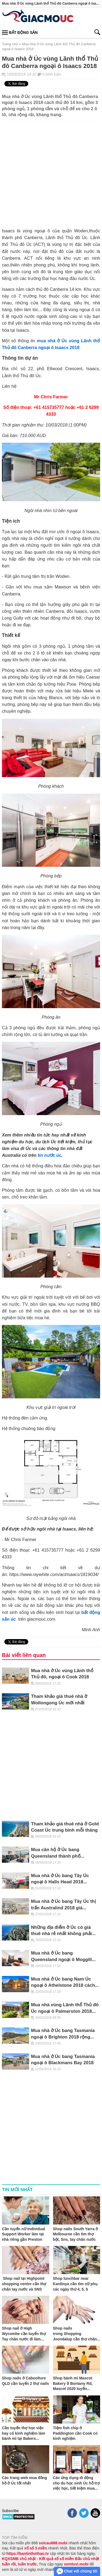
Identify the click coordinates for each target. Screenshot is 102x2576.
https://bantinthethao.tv (28, 2553)
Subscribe (10, 2511)
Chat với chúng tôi (77, 2571)
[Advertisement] (51, 171)
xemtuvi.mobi (76, 2564)
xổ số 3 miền (35, 2548)
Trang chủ (10, 44)
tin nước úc (49, 1155)
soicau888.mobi (53, 2543)
